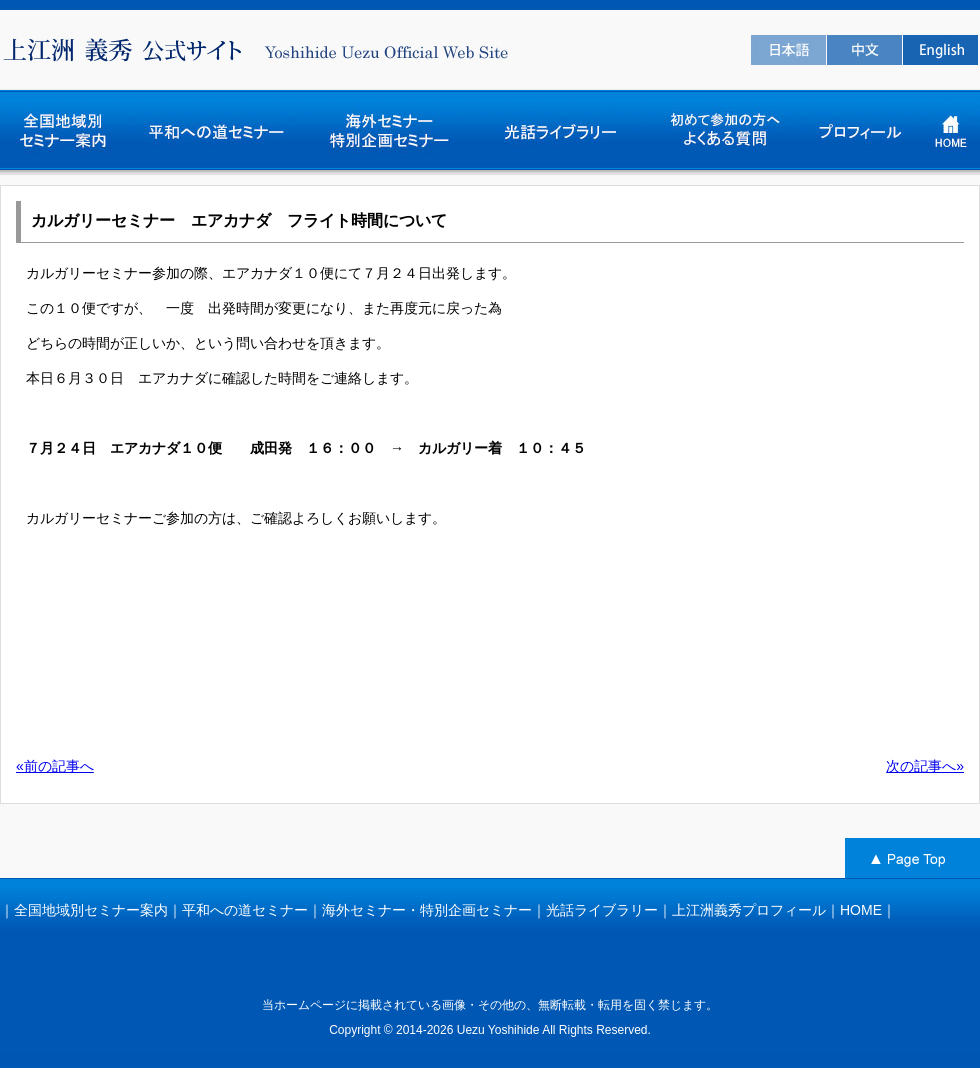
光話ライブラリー (602, 910)
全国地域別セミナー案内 (91, 910)
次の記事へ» (925, 766)
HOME (861, 910)
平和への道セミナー (245, 910)
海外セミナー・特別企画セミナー (427, 910)
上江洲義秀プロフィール (749, 910)
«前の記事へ (55, 766)
